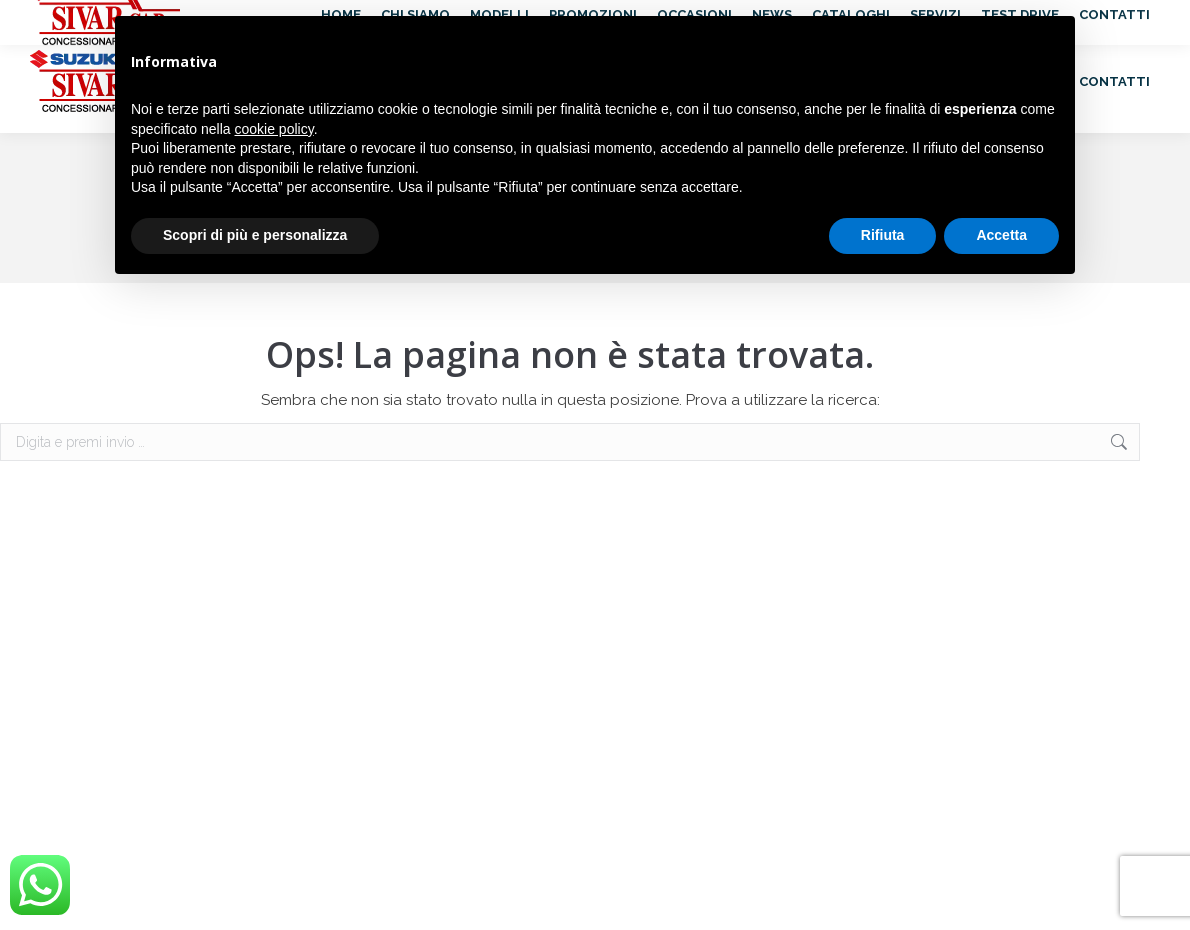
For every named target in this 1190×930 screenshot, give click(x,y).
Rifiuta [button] (883, 235)
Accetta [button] (1001, 235)
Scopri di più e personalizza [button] (255, 235)
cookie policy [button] (274, 129)
